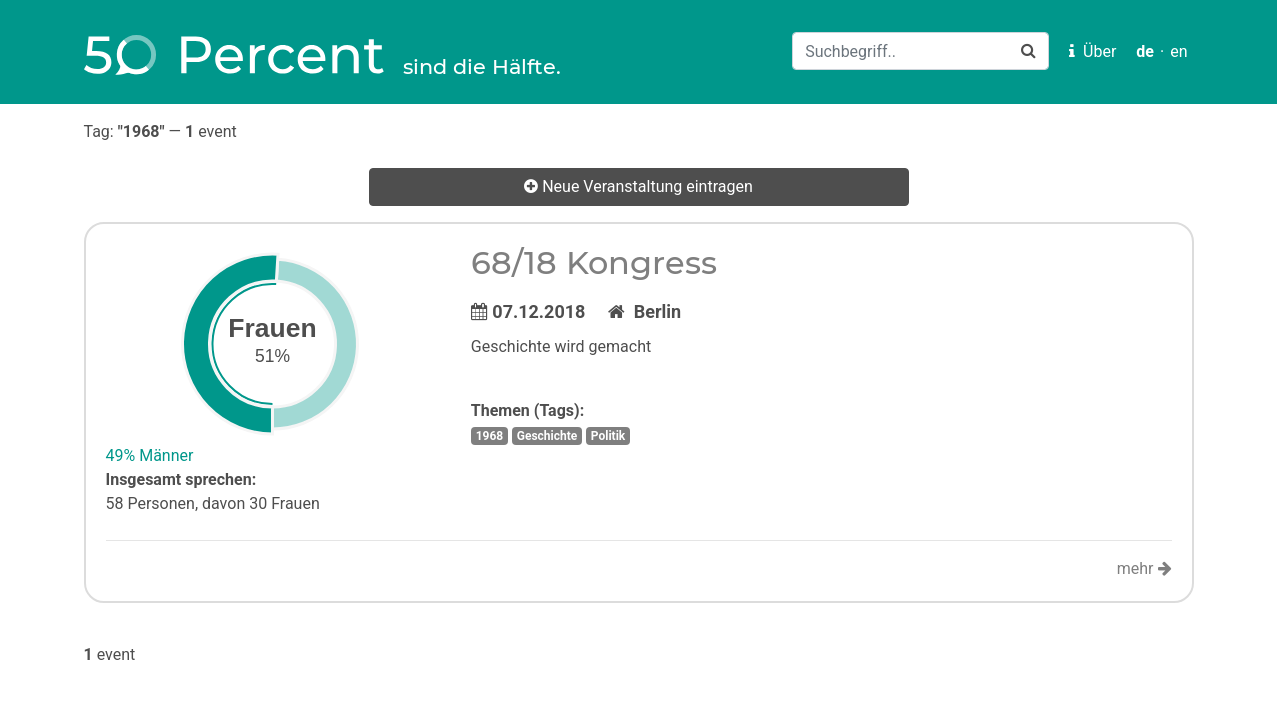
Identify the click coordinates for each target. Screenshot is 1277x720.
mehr (1144, 568)
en (1178, 51)
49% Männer (150, 455)
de (1145, 51)
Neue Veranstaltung (638, 187)
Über (1092, 51)
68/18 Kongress (594, 262)
